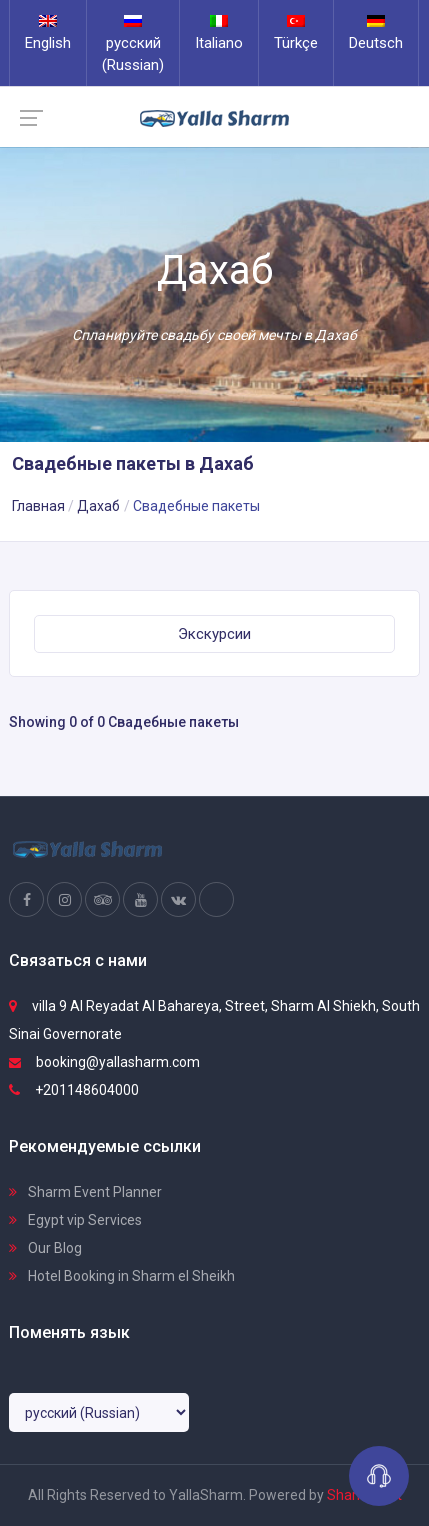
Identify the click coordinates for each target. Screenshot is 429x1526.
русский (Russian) (133, 44)
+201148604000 (74, 1090)
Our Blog (45, 1248)
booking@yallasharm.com (104, 1062)
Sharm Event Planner (85, 1192)
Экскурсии (214, 634)
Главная (38, 506)
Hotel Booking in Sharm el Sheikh (122, 1276)
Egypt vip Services (75, 1220)
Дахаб (98, 506)
